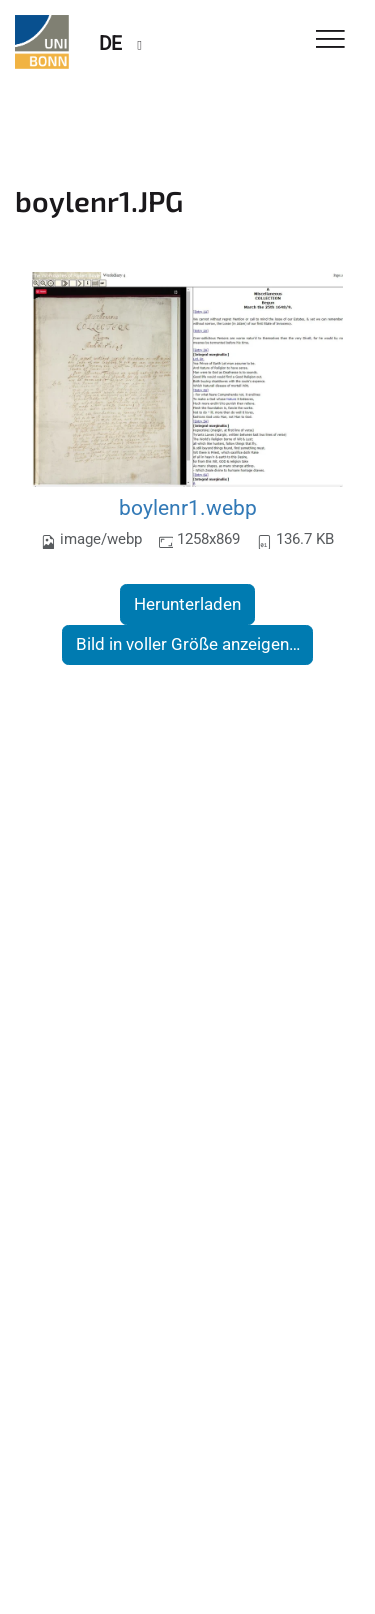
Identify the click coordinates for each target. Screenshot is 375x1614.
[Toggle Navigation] (330, 40)
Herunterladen (187, 604)
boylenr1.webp (188, 507)
